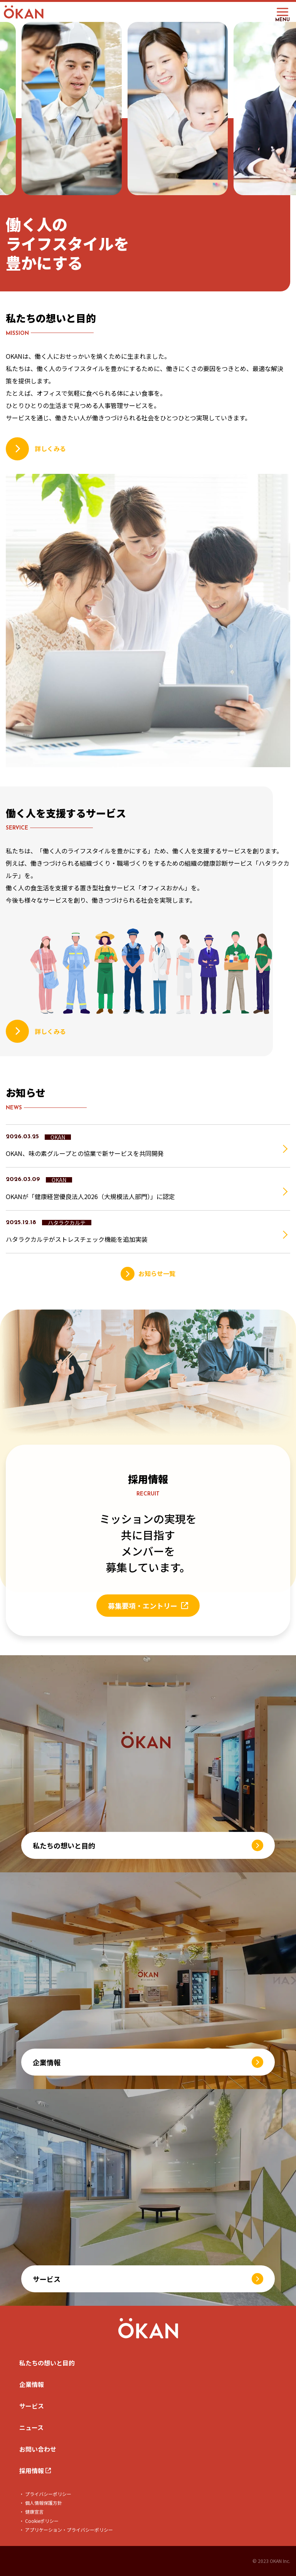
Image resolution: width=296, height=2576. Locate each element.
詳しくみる (50, 448)
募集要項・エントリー (142, 1606)
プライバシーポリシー (47, 2494)
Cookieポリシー (41, 2520)
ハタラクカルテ (67, 1222)
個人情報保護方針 (43, 2502)
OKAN (57, 1137)
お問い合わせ (37, 2449)
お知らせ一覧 (156, 1273)
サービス (31, 2405)
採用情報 (32, 2470)
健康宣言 (34, 2511)
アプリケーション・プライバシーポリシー (68, 2529)
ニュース (31, 2427)
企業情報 (31, 2384)
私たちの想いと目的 (47, 2362)
